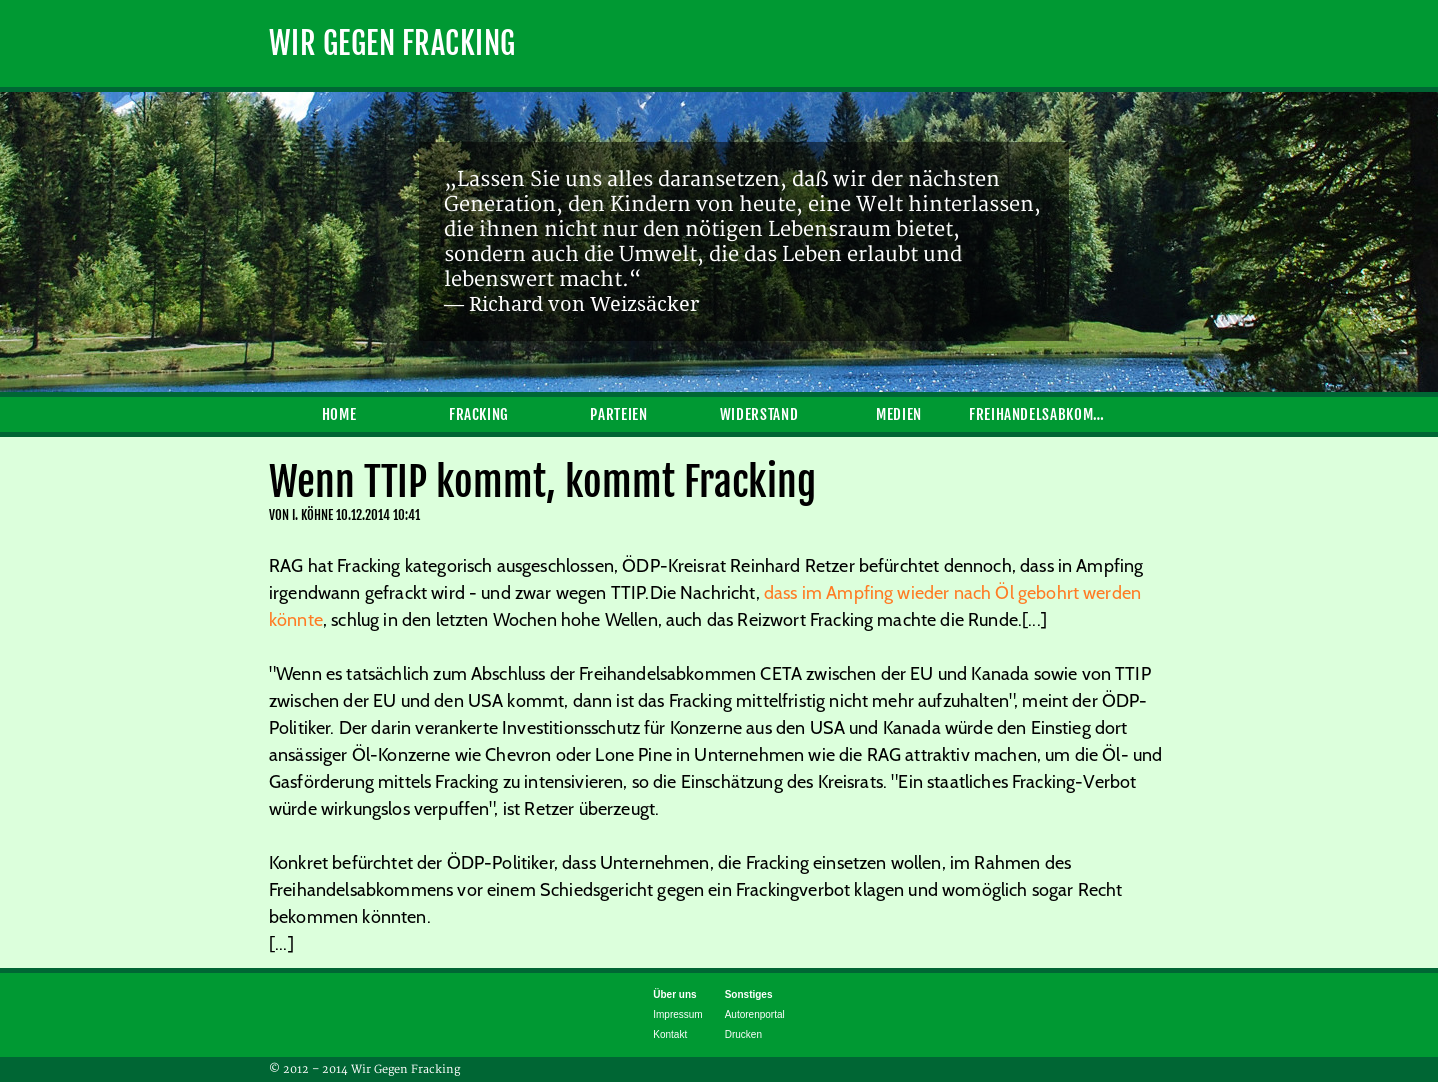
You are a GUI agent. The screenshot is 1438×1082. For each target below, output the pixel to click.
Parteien (618, 414)
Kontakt (670, 1034)
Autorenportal (755, 1014)
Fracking (479, 414)
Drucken (743, 1034)
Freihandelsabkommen (1039, 414)
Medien (899, 414)
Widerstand (759, 414)
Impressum (677, 1014)
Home (339, 414)
